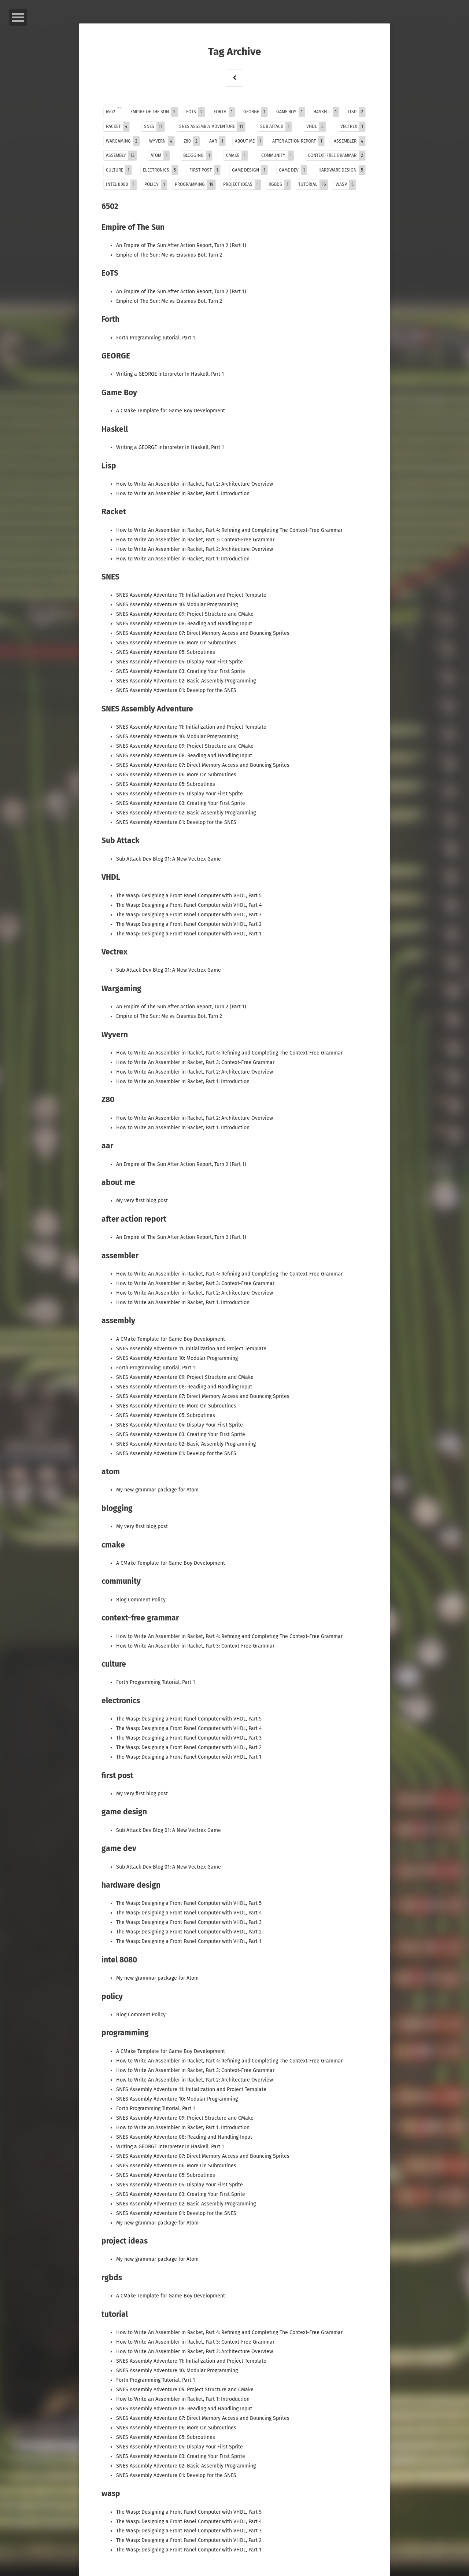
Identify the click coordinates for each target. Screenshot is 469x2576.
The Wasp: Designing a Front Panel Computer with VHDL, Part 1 (189, 934)
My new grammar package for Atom (158, 1490)
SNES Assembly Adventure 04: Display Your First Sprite (180, 662)
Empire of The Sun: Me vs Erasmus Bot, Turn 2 (170, 255)
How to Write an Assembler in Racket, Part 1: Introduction (183, 493)
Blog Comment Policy (141, 1600)
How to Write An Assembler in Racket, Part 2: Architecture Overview (195, 484)
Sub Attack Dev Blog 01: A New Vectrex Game (169, 859)
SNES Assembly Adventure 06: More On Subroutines (177, 643)
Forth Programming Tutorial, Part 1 (156, 338)
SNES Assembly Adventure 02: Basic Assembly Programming (186, 681)
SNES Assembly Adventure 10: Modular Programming (178, 604)
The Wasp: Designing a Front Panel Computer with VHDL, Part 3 (189, 915)
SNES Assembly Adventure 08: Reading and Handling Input (185, 624)
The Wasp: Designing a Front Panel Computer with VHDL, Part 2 (189, 924)
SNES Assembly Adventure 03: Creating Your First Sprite (181, 671)
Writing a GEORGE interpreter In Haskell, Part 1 (171, 374)
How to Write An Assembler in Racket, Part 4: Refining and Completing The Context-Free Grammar (230, 530)
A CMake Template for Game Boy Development (171, 411)
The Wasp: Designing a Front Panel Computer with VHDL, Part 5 (189, 896)
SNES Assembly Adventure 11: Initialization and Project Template (192, 595)
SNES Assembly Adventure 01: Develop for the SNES (177, 690)
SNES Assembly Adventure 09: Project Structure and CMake (185, 614)
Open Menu (18, 17)
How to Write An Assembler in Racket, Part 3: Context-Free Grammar (196, 540)
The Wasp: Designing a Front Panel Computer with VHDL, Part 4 (189, 905)
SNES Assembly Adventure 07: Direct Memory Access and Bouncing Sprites (203, 633)
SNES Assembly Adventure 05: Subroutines (166, 652)
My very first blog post (143, 1200)
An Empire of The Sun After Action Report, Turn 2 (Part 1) (182, 245)
